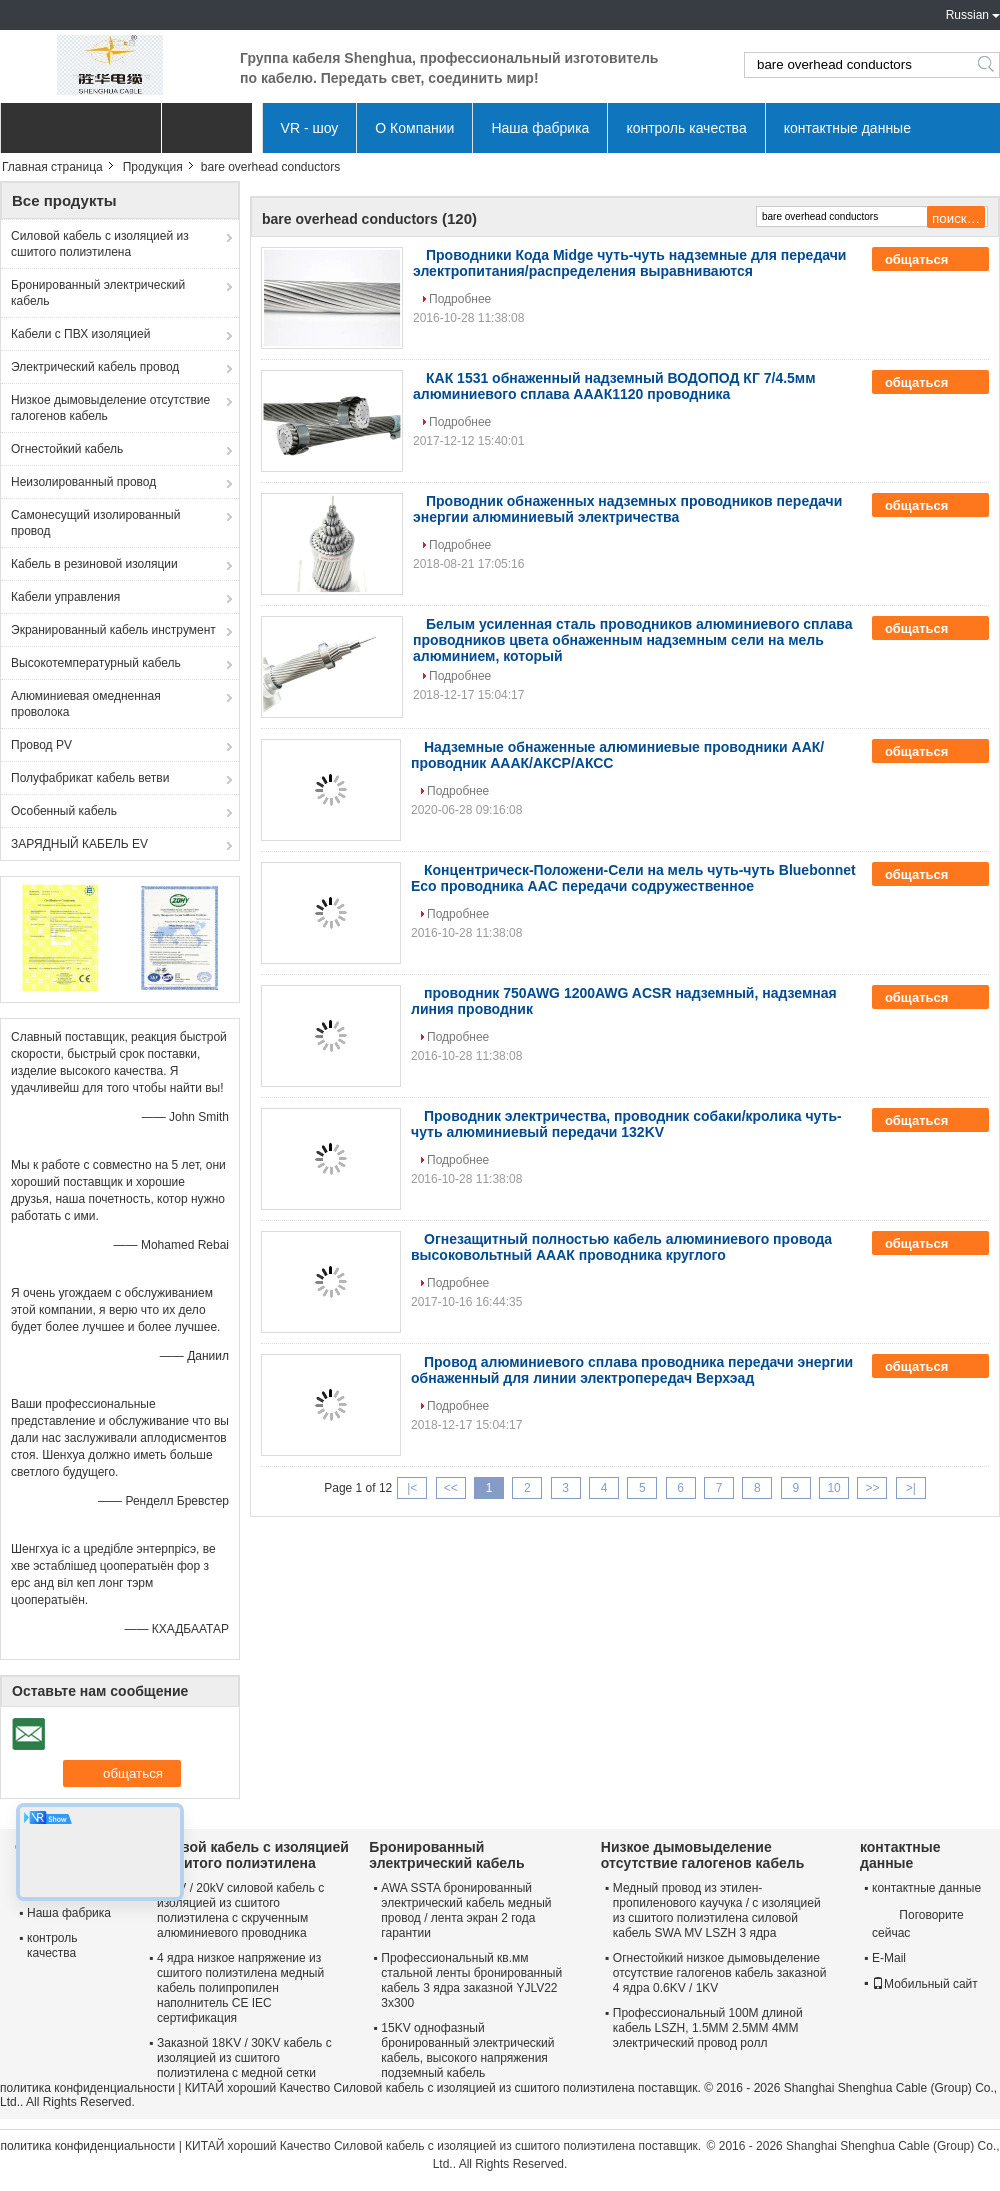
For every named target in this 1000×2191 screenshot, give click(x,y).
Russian (967, 15)
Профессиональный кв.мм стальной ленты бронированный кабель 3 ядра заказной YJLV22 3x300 (471, 1980)
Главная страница (52, 167)
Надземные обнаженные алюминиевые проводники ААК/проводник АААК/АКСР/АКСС (617, 755)
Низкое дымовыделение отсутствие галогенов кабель (110, 408)
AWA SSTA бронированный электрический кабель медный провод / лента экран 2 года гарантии (466, 1910)
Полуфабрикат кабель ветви (90, 778)
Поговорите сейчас (918, 1923)
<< (451, 1488)
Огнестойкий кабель (67, 449)
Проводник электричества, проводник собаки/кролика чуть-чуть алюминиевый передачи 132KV (626, 1124)
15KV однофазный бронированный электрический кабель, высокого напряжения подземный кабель (467, 2050)
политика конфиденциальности (87, 2088)
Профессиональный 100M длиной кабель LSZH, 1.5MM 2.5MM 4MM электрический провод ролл (708, 2028)
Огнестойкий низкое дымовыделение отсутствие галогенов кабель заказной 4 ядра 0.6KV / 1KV (720, 1973)
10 (833, 1488)
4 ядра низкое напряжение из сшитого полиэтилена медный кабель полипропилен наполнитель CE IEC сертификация (240, 1988)
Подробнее (460, 299)
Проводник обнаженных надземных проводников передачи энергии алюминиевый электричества (627, 509)
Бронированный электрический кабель (98, 293)
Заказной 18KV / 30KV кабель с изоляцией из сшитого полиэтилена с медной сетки (244, 2058)
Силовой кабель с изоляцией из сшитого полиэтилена (100, 244)
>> (872, 1488)
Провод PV (41, 745)
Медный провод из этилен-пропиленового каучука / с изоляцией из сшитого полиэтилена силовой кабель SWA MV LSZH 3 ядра (717, 1910)
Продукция (153, 167)
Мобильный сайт (925, 1984)
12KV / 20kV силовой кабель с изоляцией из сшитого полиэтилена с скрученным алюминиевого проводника (240, 1910)
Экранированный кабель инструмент (113, 630)
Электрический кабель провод (95, 367)
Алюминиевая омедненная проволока (86, 704)
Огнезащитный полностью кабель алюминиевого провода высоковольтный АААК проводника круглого (621, 1247)
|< (412, 1488)
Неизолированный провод (83, 482)
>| (911, 1488)
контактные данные (847, 128)
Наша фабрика (540, 128)
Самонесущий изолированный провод (95, 523)
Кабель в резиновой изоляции (94, 564)
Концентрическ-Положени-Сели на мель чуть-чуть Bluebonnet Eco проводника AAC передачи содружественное (633, 878)
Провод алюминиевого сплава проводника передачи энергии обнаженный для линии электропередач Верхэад (632, 1370)
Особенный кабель (64, 811)
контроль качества (686, 128)
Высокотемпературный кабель (96, 663)
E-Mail (889, 1958)
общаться (930, 260)
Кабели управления (65, 597)
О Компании (414, 128)
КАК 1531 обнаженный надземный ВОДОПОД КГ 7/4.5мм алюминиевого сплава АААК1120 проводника (614, 386)
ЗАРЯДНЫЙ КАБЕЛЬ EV (79, 844)
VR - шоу (310, 128)
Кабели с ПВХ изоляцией (80, 334)
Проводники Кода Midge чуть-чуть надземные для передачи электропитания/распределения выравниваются (629, 263)
